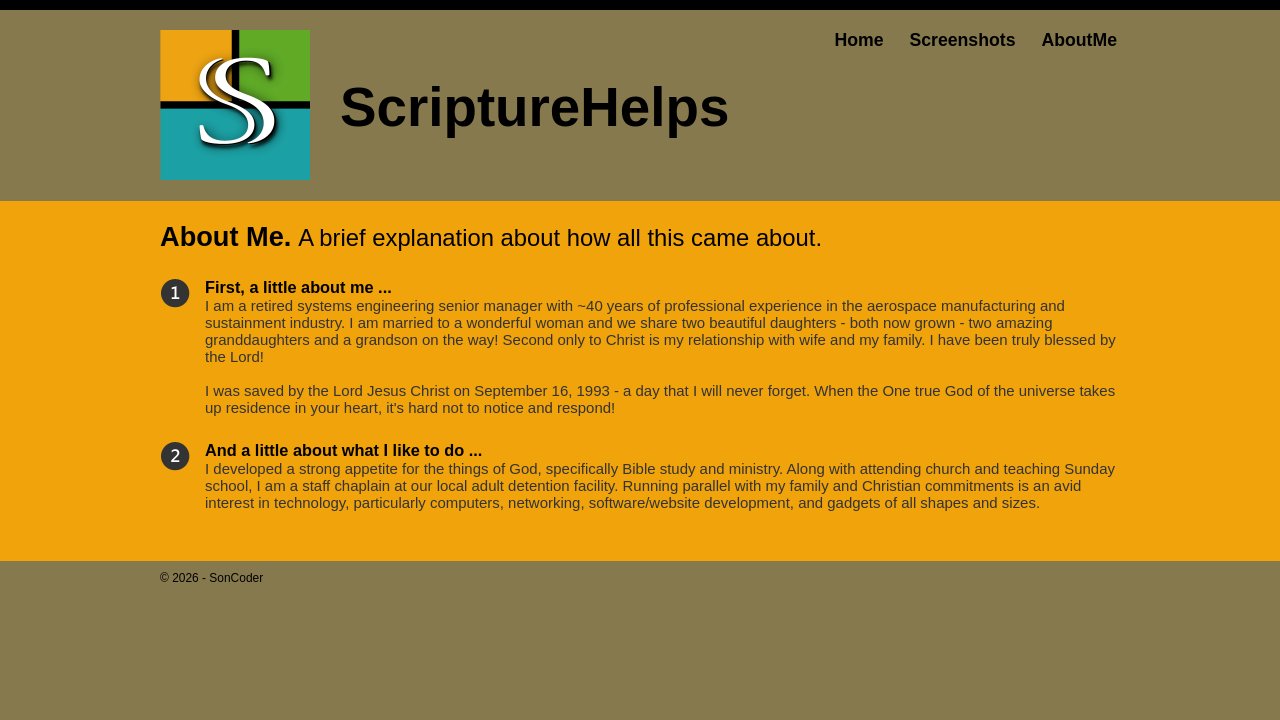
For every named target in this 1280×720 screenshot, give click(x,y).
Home (858, 40)
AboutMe (1079, 40)
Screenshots (962, 40)
